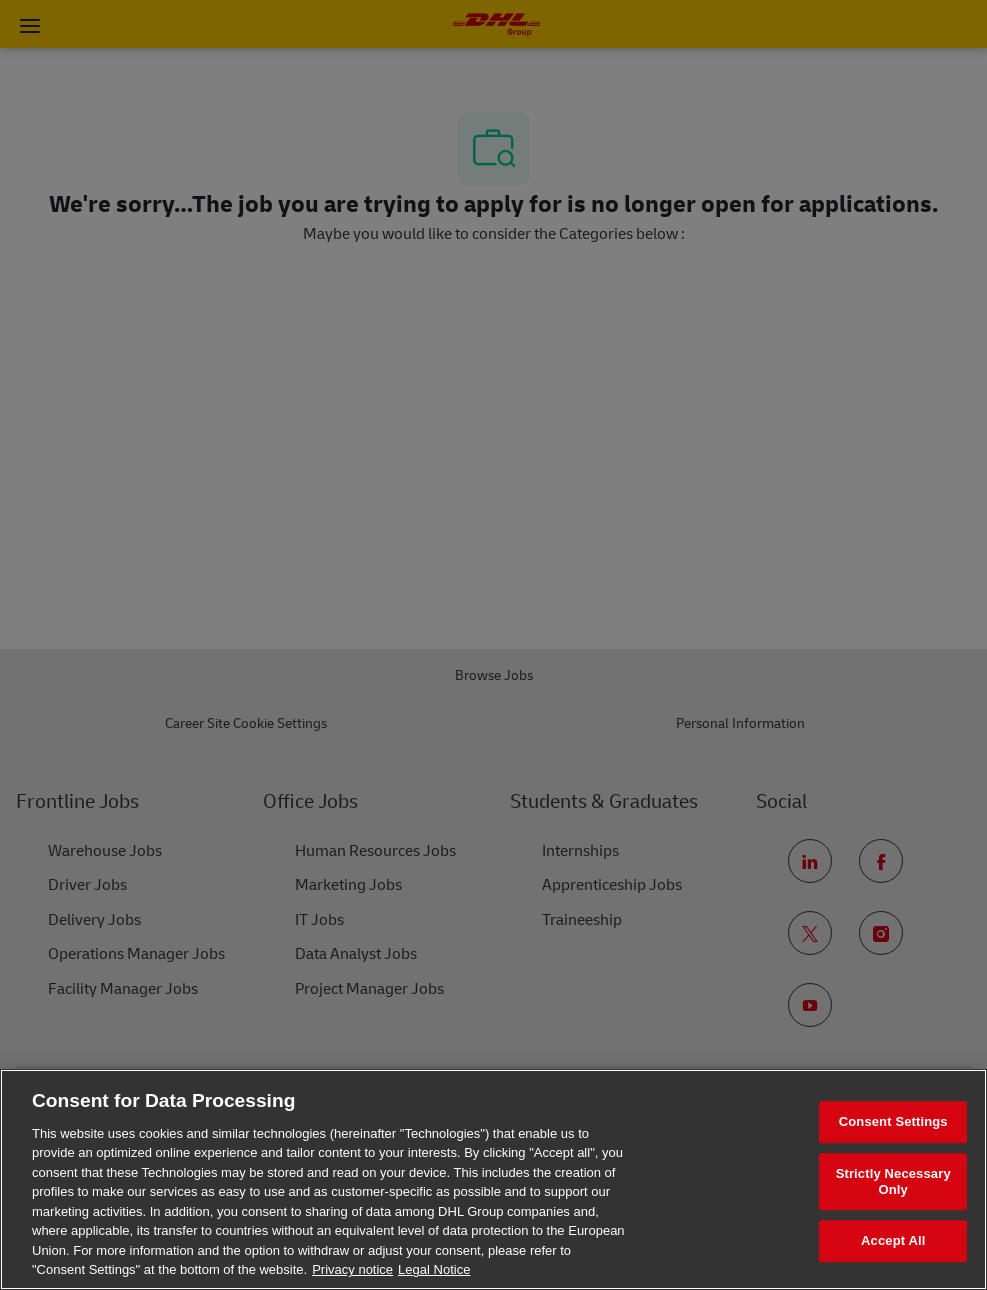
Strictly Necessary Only (893, 1181)
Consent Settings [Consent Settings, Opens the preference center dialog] (893, 1122)
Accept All (893, 1241)
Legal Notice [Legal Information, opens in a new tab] (434, 1269)
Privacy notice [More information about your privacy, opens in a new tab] (352, 1269)
